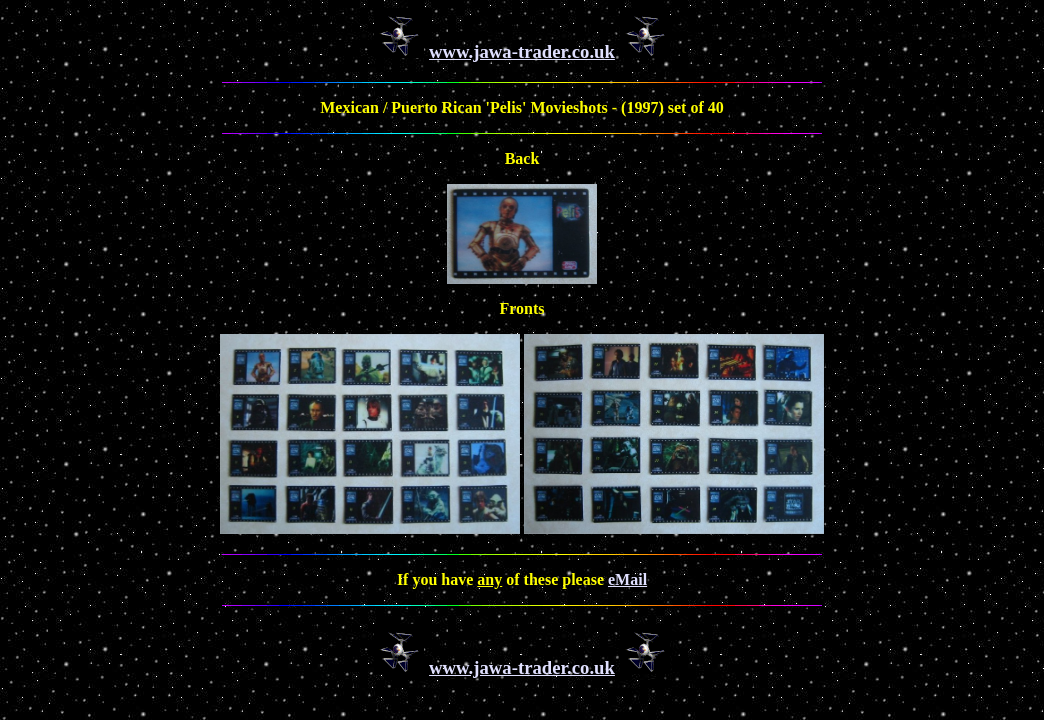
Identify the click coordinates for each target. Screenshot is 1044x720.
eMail (627, 579)
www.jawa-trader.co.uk (522, 51)
